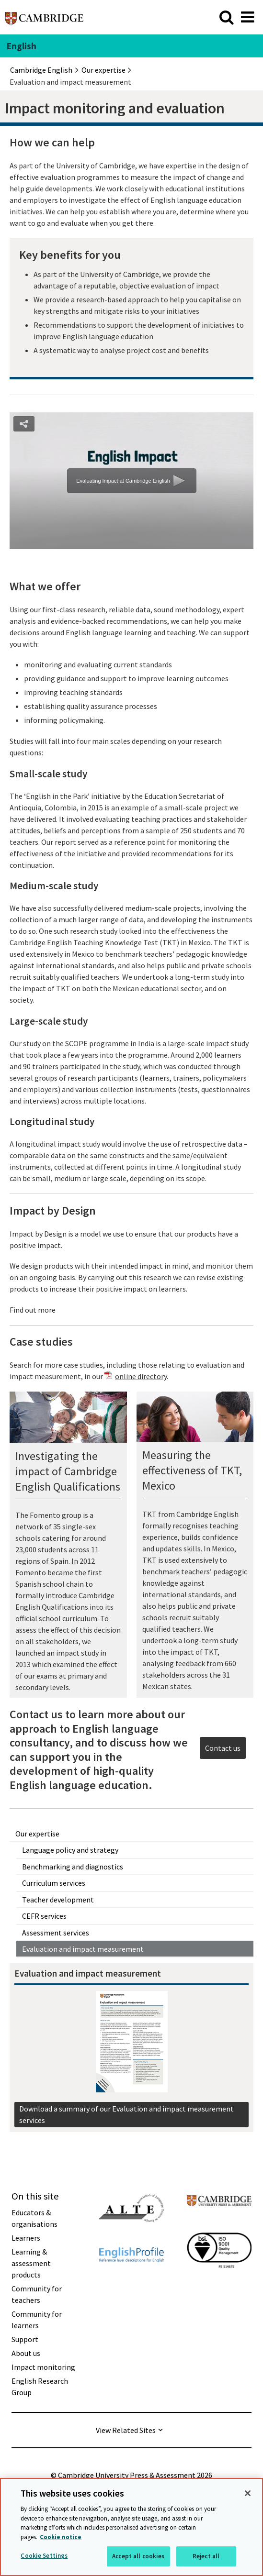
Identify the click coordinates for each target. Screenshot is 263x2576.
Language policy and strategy (70, 1850)
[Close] (247, 2493)
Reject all (206, 2556)
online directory (141, 1376)
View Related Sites (126, 2430)
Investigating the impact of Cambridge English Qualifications (67, 1471)
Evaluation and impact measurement (83, 1949)
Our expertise (37, 1833)
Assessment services (55, 1932)
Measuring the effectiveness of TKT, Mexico (192, 1470)
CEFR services (44, 1916)
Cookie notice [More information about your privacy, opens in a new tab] (60, 2537)
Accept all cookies (138, 2556)
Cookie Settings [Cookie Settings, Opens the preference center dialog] (44, 2556)
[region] (131, 2527)
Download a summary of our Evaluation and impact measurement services (126, 2114)
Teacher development (58, 1899)
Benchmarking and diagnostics (72, 1866)
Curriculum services (53, 1883)
